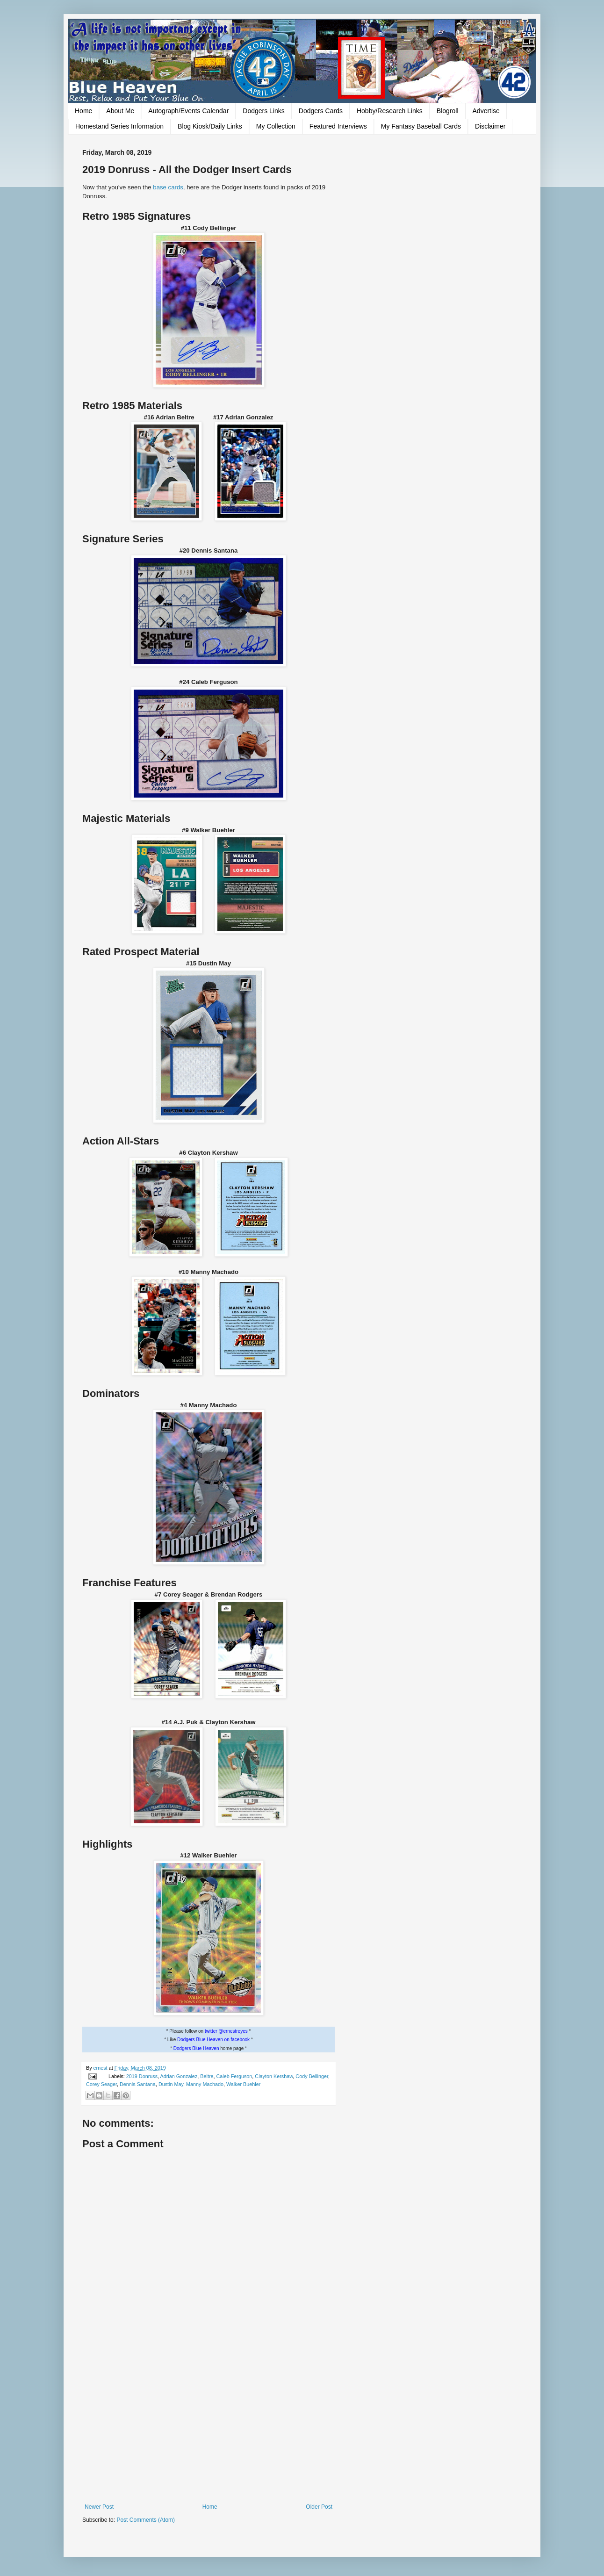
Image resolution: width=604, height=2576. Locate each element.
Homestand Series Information (119, 126)
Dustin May (170, 2084)
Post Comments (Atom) (145, 2520)
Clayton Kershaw (274, 2076)
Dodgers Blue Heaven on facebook (213, 2039)
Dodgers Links (264, 111)
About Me (120, 111)
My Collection (275, 126)
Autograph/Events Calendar (188, 111)
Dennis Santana (138, 2084)
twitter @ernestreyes (226, 2031)
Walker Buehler (243, 2084)
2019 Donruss (142, 2076)
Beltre (206, 2076)
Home (83, 111)
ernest (101, 2068)
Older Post (319, 2507)
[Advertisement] (208, 2426)
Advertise (486, 111)
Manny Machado (204, 2084)
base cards (168, 187)
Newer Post (99, 2507)
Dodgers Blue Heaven (196, 2048)
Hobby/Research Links (390, 111)
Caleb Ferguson (234, 2076)
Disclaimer (490, 126)
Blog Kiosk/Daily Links (210, 126)
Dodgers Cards (321, 111)
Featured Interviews (338, 126)
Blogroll (448, 111)
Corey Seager (101, 2084)
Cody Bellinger (311, 2076)
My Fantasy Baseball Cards (421, 126)
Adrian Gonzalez (178, 2076)
